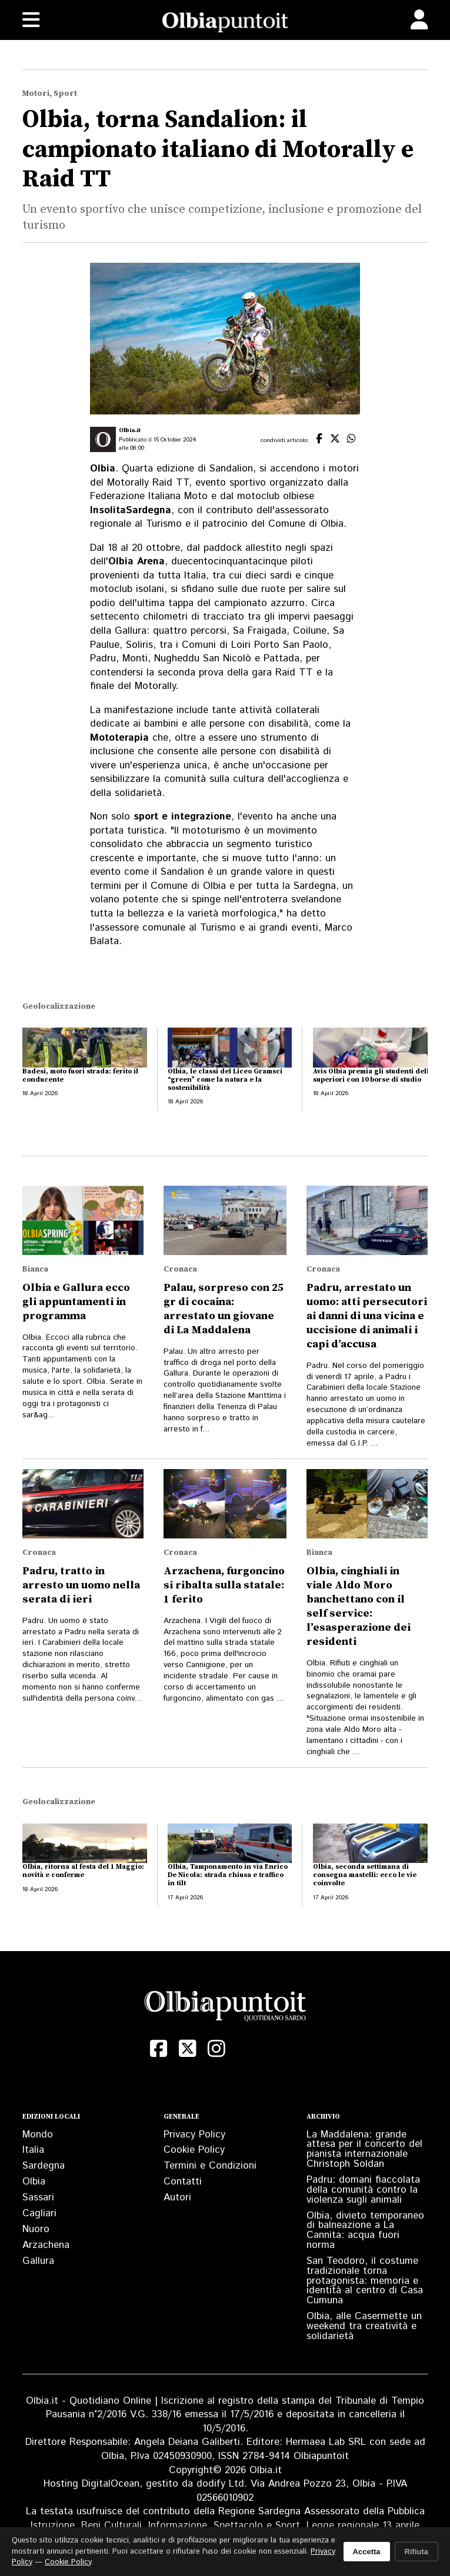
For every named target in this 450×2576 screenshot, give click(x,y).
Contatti (183, 2181)
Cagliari (39, 2213)
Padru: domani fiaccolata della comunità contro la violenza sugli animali (363, 2190)
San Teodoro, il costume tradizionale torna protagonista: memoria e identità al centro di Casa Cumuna (364, 2280)
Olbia (33, 2181)
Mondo (37, 2134)
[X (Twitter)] (187, 2048)
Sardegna (43, 2166)
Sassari (38, 2197)
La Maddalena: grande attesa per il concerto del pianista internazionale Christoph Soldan (364, 2149)
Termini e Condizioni (210, 2166)
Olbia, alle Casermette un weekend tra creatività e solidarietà (364, 2326)
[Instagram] (216, 2048)
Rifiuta (416, 2551)
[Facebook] (158, 2048)
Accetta (367, 2551)
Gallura (38, 2261)
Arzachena (45, 2245)
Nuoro (35, 2229)
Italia (33, 2150)
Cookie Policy (194, 2150)
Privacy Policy (194, 2134)
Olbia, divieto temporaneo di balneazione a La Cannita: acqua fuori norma (365, 2230)
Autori (177, 2197)
